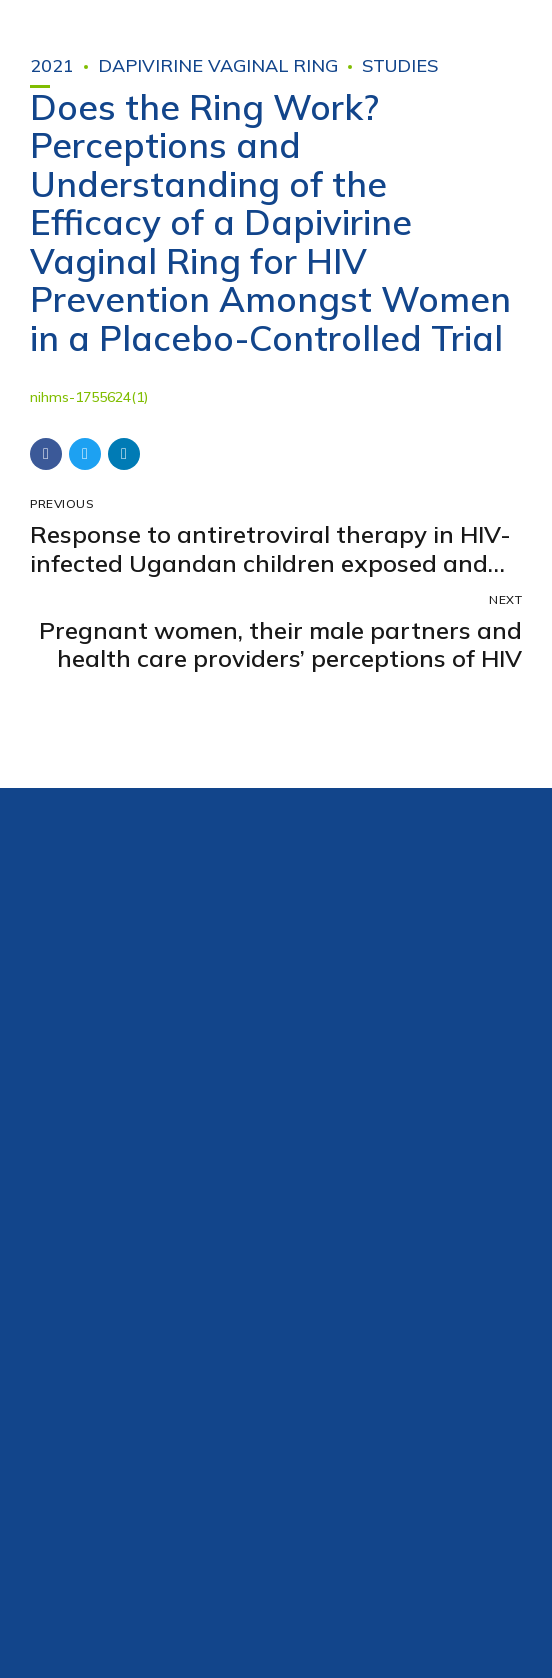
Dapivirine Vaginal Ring (218, 65)
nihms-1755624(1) (89, 397)
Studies (400, 65)
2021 (52, 65)
